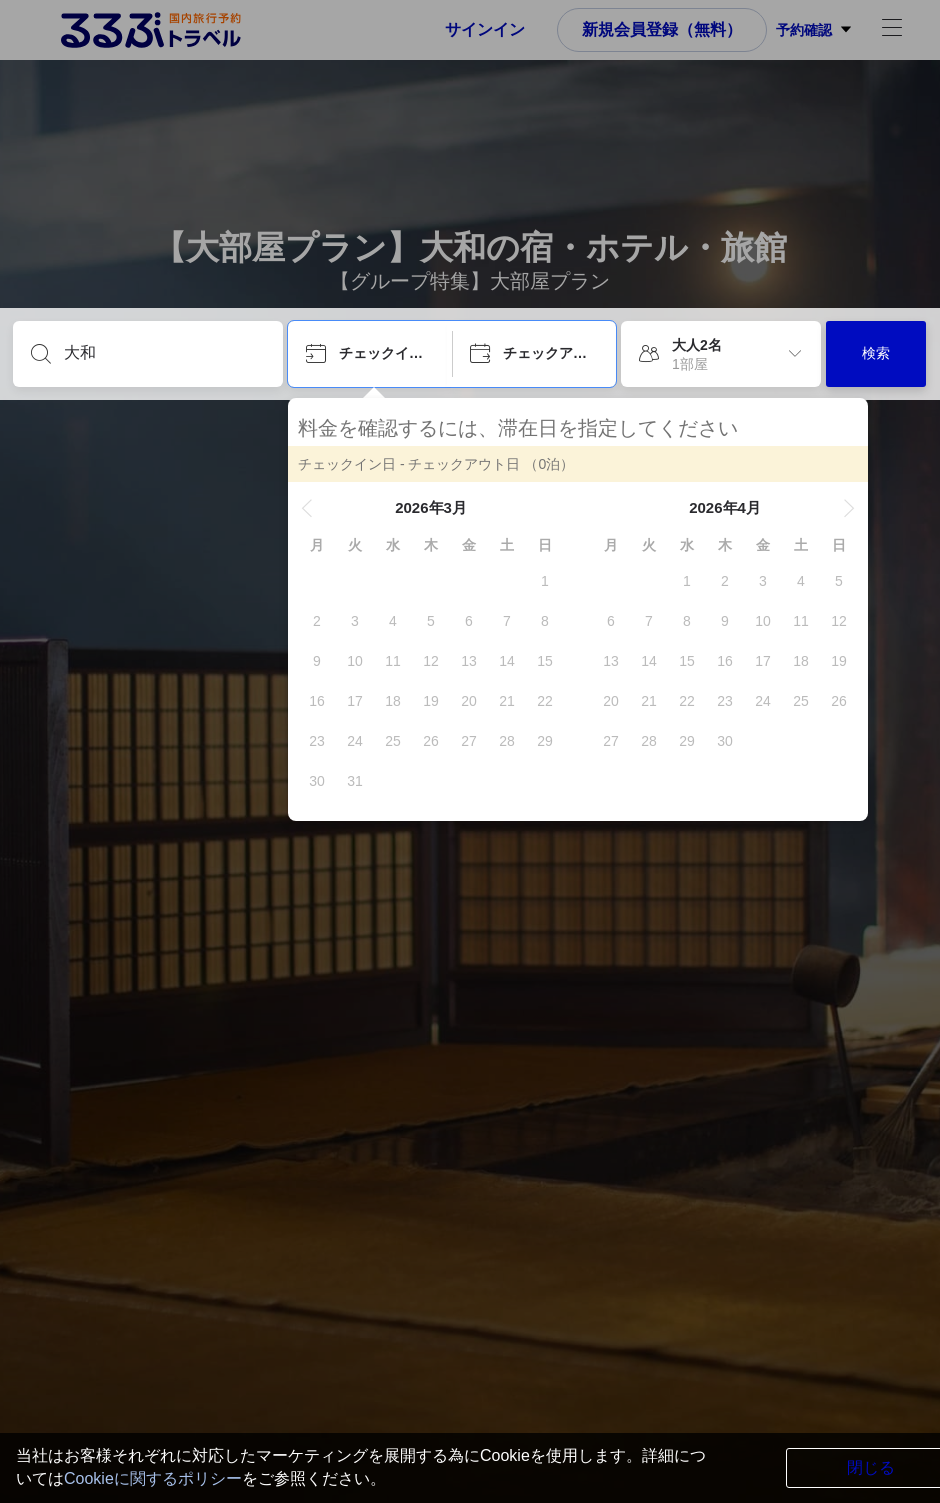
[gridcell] (545, 581)
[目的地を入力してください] (164, 353)
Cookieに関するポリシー (153, 1478)
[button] (307, 508)
